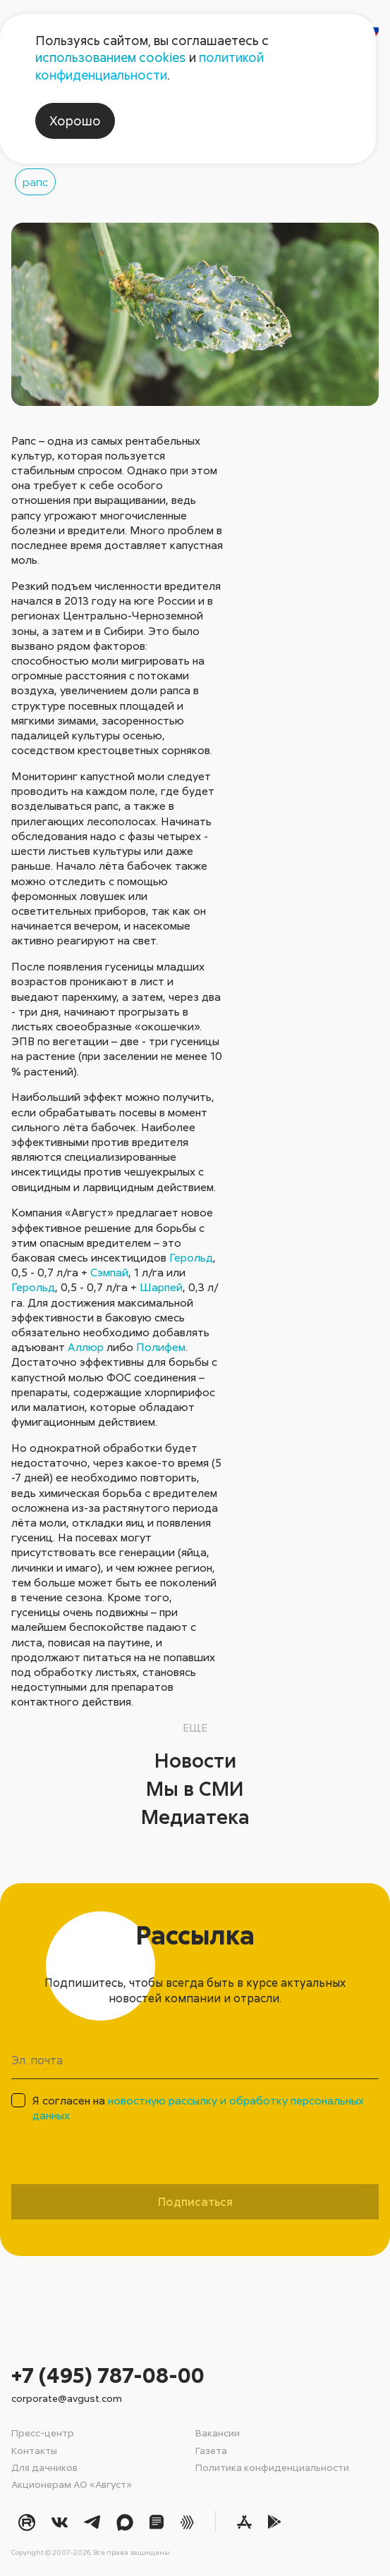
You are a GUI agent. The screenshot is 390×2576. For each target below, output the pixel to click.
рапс (35, 182)
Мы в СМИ (195, 1788)
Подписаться (195, 2202)
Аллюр (86, 1347)
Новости (195, 1760)
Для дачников (44, 2467)
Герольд (191, 1257)
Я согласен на (198, 2107)
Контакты (34, 2450)
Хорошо (75, 120)
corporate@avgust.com (66, 2398)
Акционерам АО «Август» (71, 2484)
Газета (211, 2450)
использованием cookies (110, 57)
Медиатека (195, 1816)
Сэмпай (109, 1272)
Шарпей (161, 1287)
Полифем (160, 1347)
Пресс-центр (42, 2433)
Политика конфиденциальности (272, 2467)
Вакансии (217, 2433)
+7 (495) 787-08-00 (108, 2375)
